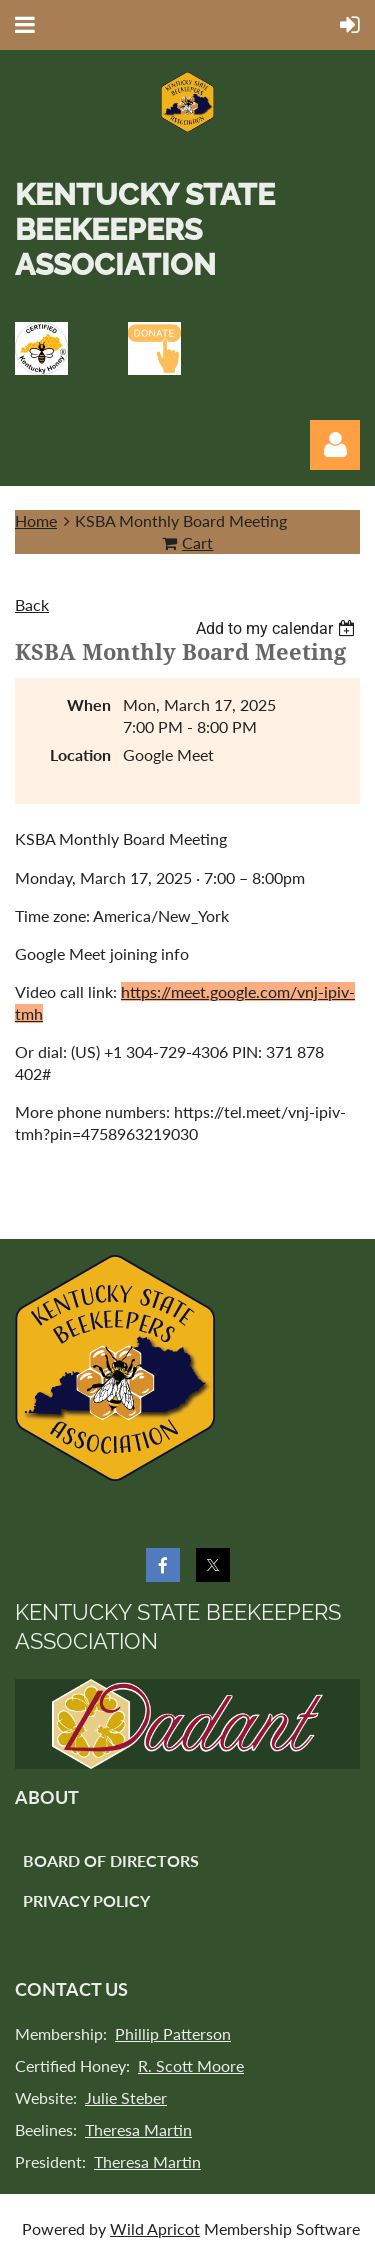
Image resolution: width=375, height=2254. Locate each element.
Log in (335, 445)
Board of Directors (111, 1860)
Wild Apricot (155, 2228)
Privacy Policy (86, 1900)
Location (80, 754)
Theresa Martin (138, 2129)
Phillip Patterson (173, 2033)
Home (36, 520)
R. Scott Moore (191, 2065)
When (89, 704)
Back (32, 604)
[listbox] (278, 628)
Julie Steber (126, 2097)
